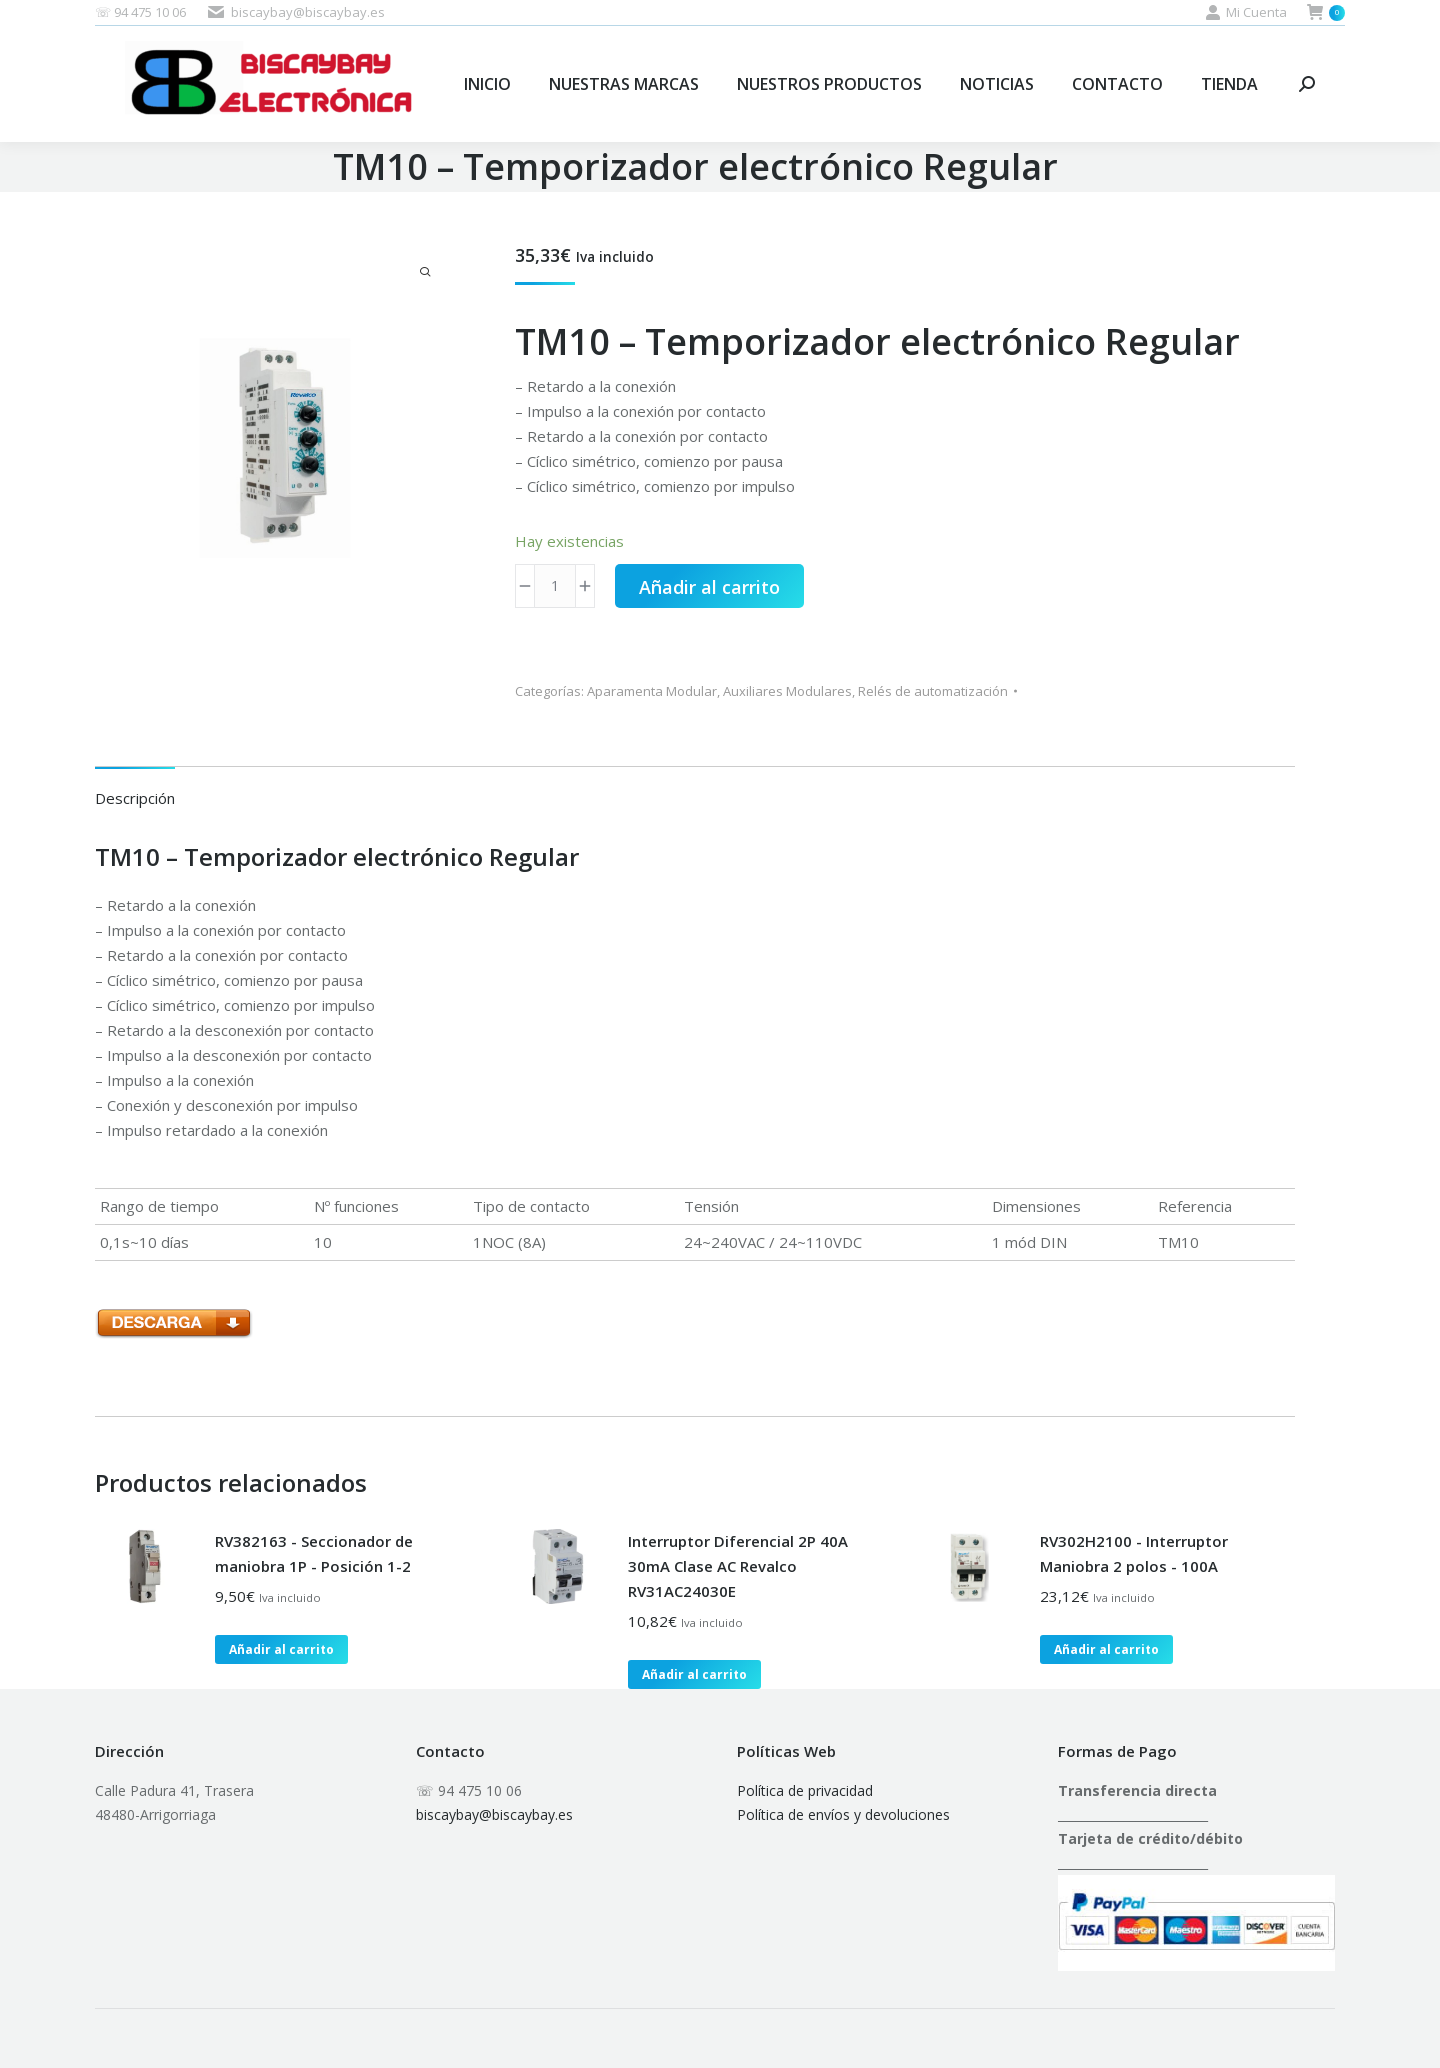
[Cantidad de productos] (555, 586)
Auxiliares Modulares (787, 691)
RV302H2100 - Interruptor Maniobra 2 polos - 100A (1134, 1553)
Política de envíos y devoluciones (843, 1814)
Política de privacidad (805, 1790)
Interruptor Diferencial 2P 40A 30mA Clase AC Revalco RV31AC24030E (738, 1566)
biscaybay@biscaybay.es (494, 1814)
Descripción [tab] (135, 798)
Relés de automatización (933, 691)
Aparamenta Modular (652, 691)
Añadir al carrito (709, 587)
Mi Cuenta (1246, 12)
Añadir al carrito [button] (281, 1649)
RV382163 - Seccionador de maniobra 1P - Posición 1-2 (314, 1553)
